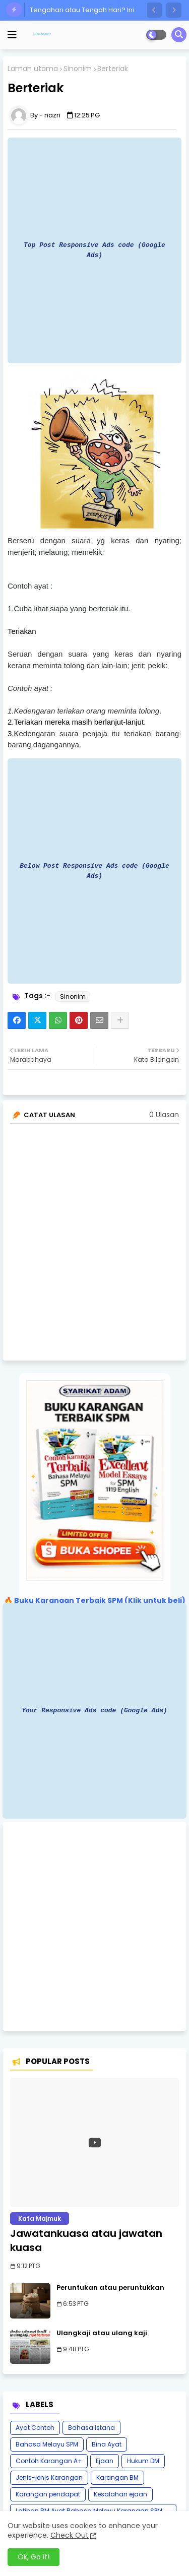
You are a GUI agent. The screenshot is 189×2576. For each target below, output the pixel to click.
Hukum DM (143, 2461)
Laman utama (33, 69)
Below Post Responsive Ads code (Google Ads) (94, 870)
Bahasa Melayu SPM (47, 2444)
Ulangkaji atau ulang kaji (101, 2333)
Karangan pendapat (48, 2494)
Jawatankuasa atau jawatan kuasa (86, 2240)
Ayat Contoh (35, 2427)
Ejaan (104, 2461)
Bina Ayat (106, 2444)
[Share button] (120, 1020)
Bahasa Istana (91, 2427)
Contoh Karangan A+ (49, 2461)
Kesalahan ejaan (120, 2494)
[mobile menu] (12, 35)
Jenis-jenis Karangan (49, 2477)
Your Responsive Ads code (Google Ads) (94, 1710)
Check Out (69, 2535)
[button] (154, 10)
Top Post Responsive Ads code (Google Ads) (94, 250)
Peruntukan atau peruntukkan (110, 2287)
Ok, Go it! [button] (33, 2557)
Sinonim (78, 69)
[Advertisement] (94, 1926)
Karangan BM (117, 2477)
